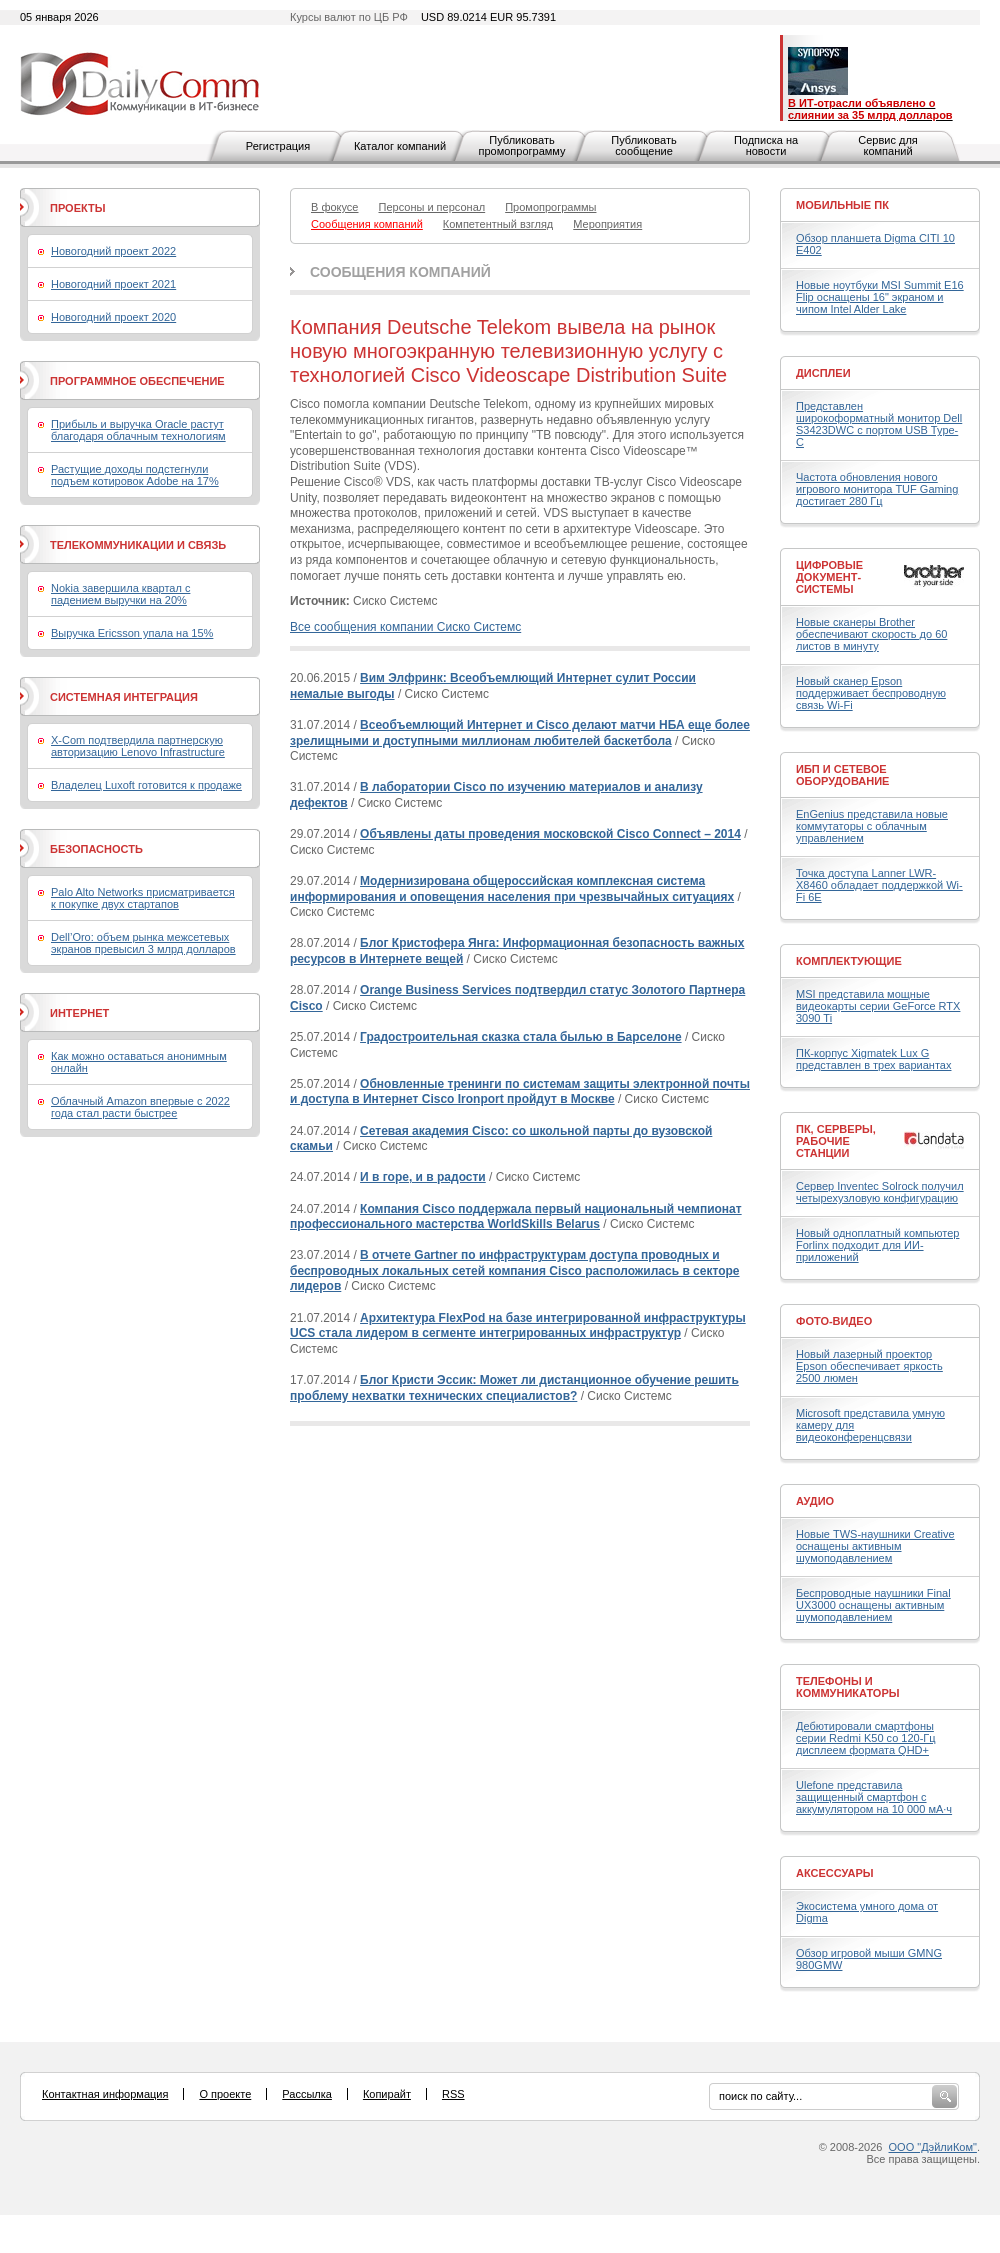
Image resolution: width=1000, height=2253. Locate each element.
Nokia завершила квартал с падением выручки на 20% (120, 594)
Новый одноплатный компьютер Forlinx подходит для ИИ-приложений (877, 1245)
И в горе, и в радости (423, 1177)
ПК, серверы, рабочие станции (836, 1141)
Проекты (77, 208)
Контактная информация (105, 2094)
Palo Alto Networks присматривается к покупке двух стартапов (143, 898)
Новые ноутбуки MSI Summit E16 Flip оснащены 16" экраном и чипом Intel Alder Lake (880, 297)
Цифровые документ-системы (829, 577)
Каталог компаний (400, 146)
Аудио (815, 1501)
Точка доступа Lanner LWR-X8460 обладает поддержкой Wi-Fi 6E (879, 885)
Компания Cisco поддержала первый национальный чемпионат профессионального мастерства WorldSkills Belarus (516, 1217)
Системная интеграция (124, 697)
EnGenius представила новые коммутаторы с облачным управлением (872, 826)
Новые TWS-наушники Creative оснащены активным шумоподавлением (875, 1546)
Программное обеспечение (137, 381)
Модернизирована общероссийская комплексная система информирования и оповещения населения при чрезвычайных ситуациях (512, 889)
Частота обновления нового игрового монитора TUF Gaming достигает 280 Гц (877, 489)
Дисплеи (823, 373)
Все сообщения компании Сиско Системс (405, 627)
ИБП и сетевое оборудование (842, 775)
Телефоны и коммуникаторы (848, 1687)
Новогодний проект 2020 (113, 317)
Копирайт (387, 2094)
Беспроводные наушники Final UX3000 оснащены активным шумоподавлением (873, 1605)
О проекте (225, 2094)
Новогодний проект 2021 (113, 284)
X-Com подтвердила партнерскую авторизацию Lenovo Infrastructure (138, 746)
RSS (453, 2094)
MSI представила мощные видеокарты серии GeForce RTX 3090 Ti (878, 1006)
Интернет (79, 1013)
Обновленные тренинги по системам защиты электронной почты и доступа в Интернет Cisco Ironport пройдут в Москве (520, 1092)
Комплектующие (849, 961)
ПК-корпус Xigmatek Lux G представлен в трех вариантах (873, 1059)
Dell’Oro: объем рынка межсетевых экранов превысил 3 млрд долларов (143, 943)
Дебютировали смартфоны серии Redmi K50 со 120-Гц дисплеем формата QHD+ (866, 1738)
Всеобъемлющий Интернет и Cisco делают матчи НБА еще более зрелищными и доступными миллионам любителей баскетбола (520, 733)
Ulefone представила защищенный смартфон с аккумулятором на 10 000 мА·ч (874, 1797)
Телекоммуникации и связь (138, 545)
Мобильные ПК (842, 205)
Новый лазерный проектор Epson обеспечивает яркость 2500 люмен (869, 1366)
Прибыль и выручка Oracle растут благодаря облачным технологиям (138, 430)
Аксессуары (835, 1873)
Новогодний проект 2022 (113, 251)
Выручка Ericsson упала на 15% (132, 633)
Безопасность (96, 849)
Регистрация (278, 146)
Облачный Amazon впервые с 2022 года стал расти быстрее (140, 1107)
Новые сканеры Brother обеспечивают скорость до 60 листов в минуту (871, 634)
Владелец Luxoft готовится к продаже (146, 785)
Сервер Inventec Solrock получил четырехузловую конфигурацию (880, 1192)
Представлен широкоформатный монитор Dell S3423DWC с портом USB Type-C (879, 424)
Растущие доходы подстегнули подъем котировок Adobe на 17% (135, 475)
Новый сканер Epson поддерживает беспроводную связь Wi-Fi (871, 693)
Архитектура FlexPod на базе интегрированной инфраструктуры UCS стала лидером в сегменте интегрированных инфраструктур (518, 1326)
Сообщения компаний (400, 272)
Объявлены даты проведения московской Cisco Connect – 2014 (550, 834)
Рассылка (307, 2094)
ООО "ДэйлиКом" (933, 2147)
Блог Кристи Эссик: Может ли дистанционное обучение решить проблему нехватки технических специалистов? (514, 1388)
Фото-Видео (834, 1321)
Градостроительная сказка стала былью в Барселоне (521, 1037)
